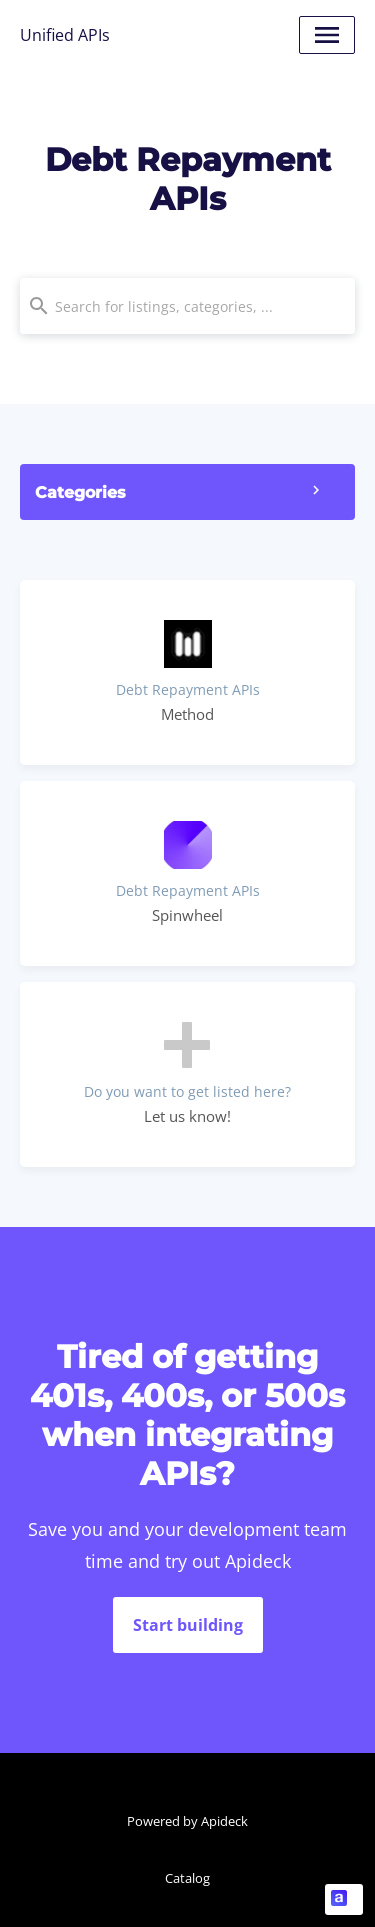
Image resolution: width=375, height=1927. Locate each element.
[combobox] (187, 306)
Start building (188, 1625)
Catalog (187, 1878)
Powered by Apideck (187, 1821)
